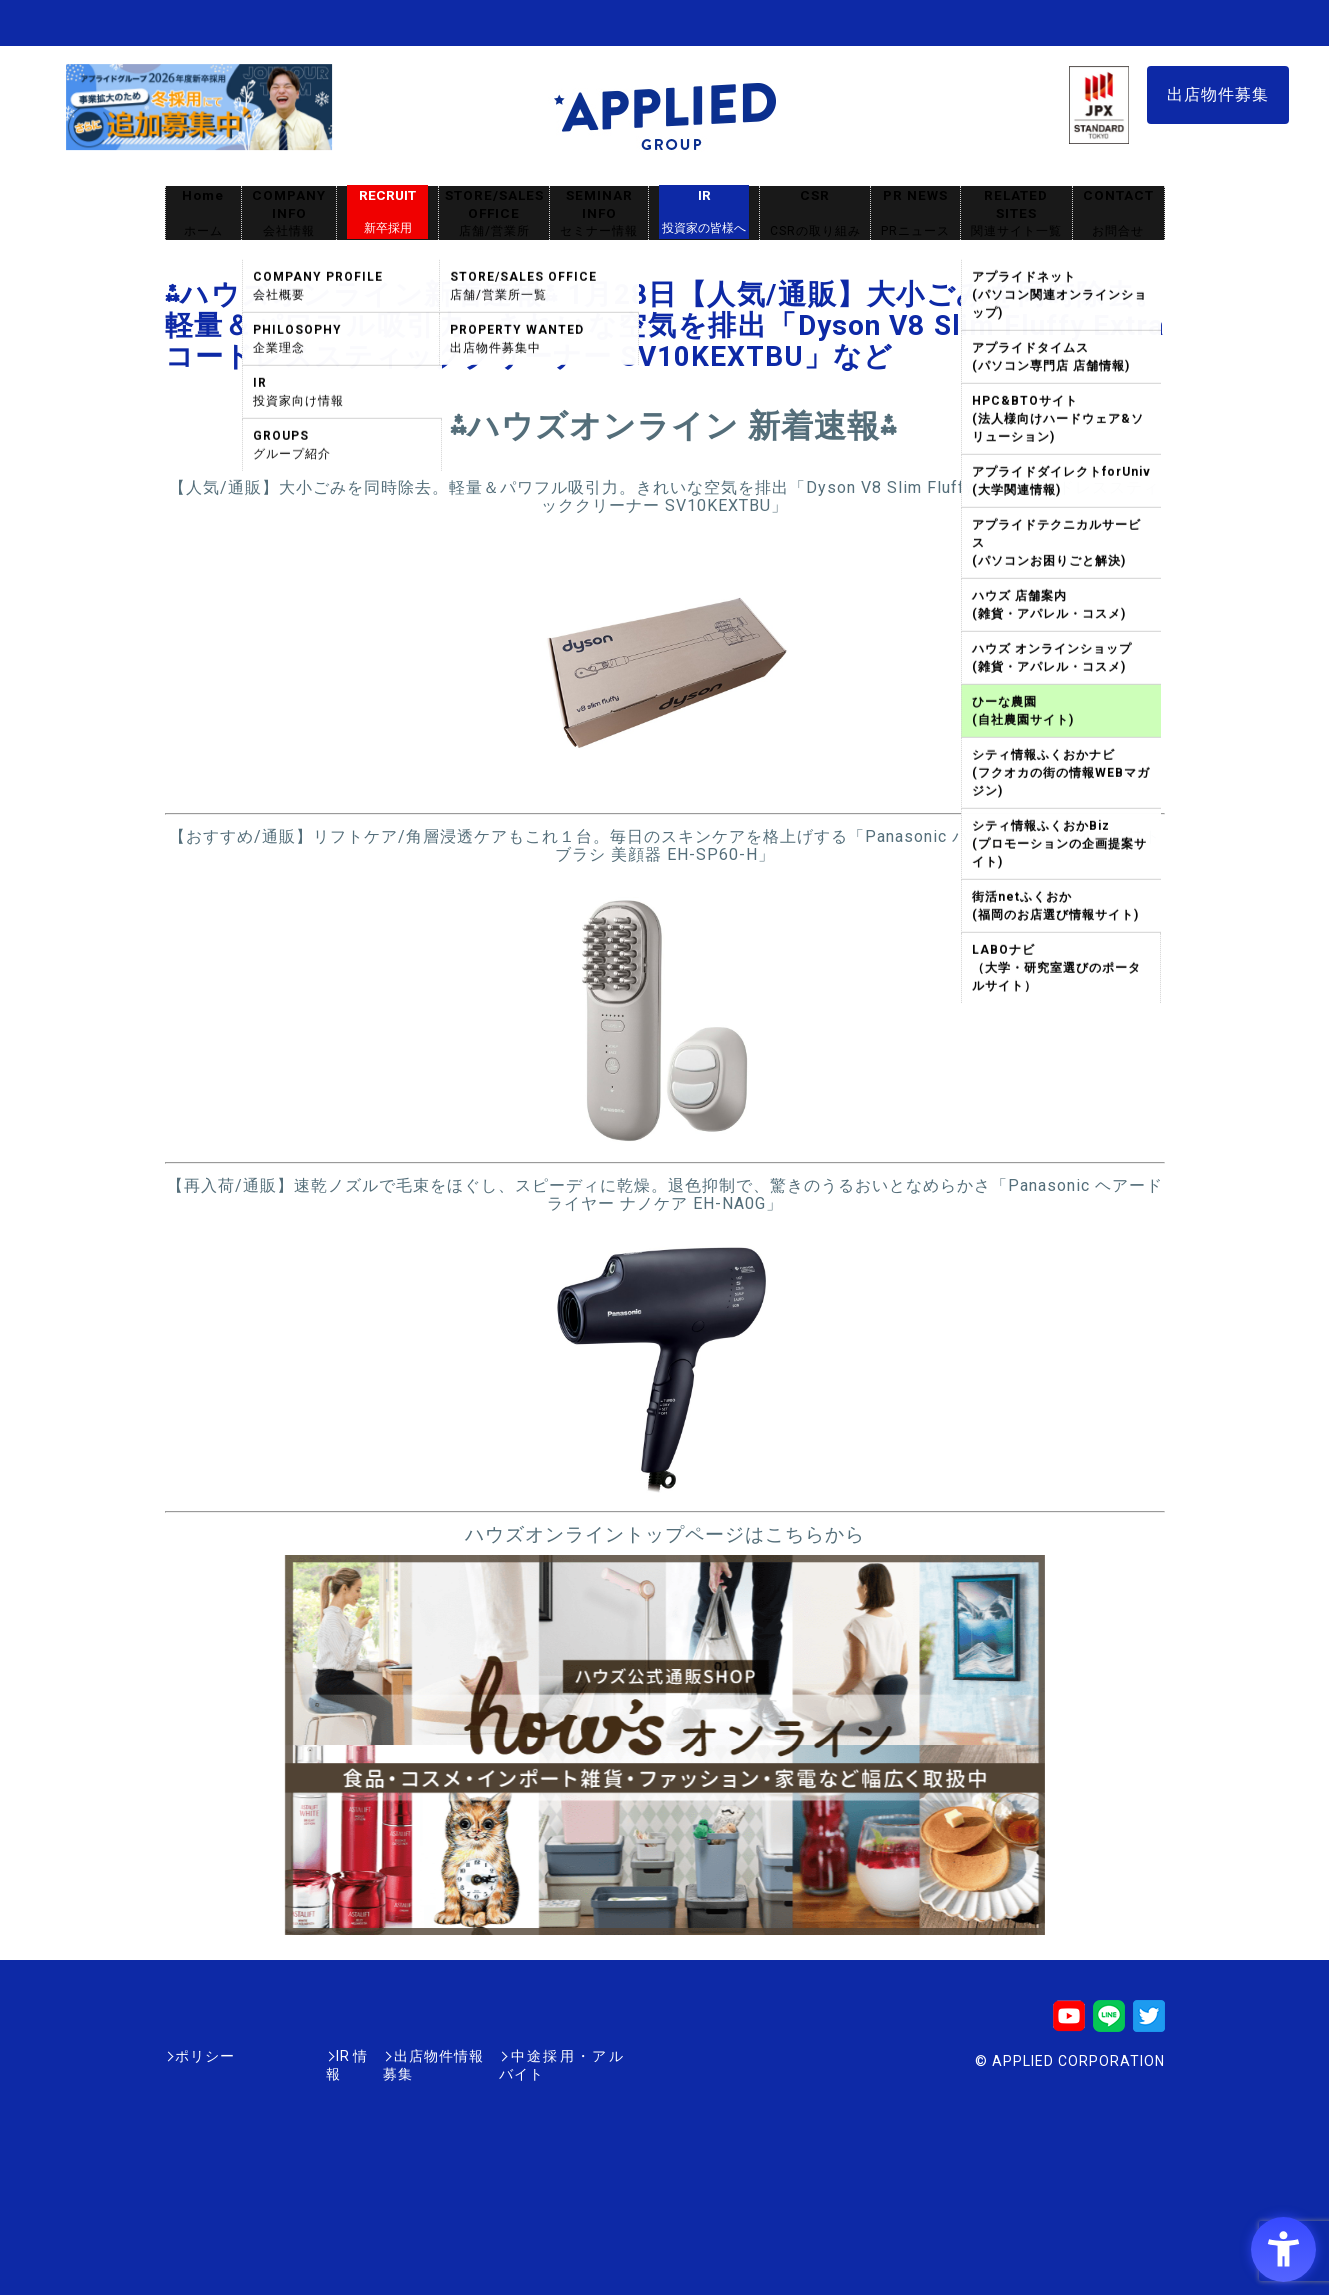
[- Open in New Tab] (664, 790)
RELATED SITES (1016, 213)
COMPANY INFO (289, 213)
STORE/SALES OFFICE (494, 213)
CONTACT (1118, 213)
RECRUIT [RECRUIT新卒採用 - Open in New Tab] (387, 212)
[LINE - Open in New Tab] (1109, 2022)
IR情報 (282, 2056)
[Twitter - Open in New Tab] (1149, 2022)
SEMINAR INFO (599, 213)
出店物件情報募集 (389, 2056)
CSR (815, 213)
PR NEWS (915, 213)
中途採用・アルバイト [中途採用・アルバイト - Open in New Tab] (549, 2056)
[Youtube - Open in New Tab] (1069, 2022)
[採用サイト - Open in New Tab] (199, 140)
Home (203, 213)
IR (704, 212)
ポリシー (205, 2056)
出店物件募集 (1218, 94)
